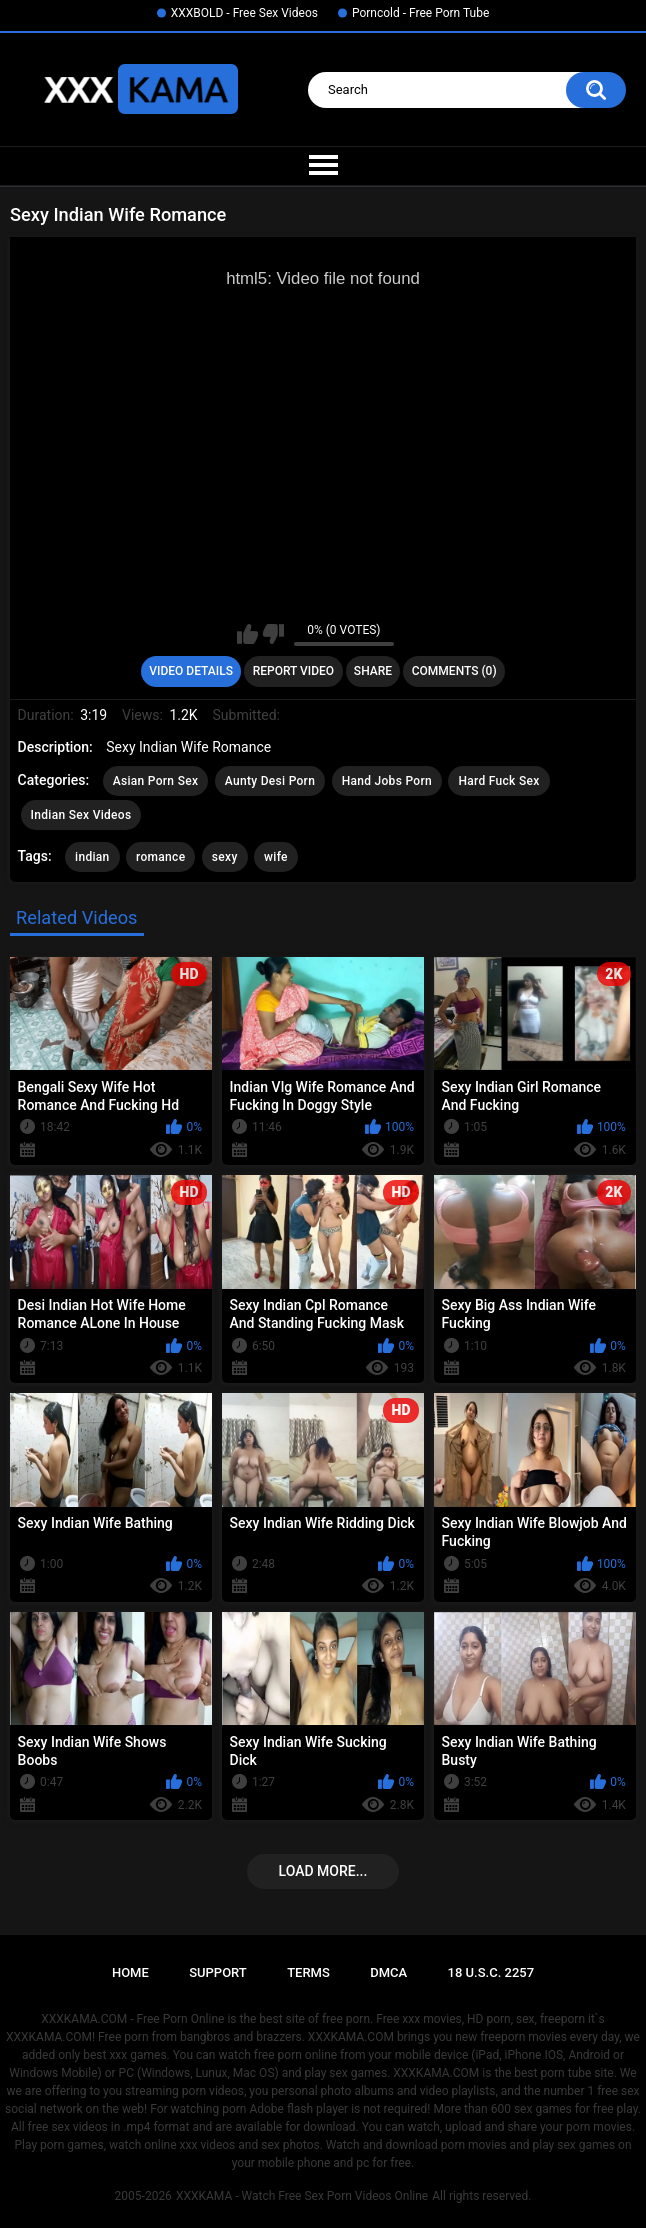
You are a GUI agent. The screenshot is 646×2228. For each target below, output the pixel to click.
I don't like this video (273, 634)
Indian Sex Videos (81, 815)
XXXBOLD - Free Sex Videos (244, 13)
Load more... (323, 1871)
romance (160, 857)
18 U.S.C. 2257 (491, 1972)
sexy (225, 857)
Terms (308, 1972)
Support (218, 1972)
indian (92, 857)
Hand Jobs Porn (387, 781)
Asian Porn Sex (156, 781)
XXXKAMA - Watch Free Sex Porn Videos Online (302, 2196)
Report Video (293, 671)
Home (130, 1972)
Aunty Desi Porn (270, 781)
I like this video (247, 634)
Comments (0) (454, 671)
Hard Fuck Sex (498, 781)
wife (276, 857)
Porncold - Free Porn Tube (420, 13)
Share (373, 671)
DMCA (388, 1972)
